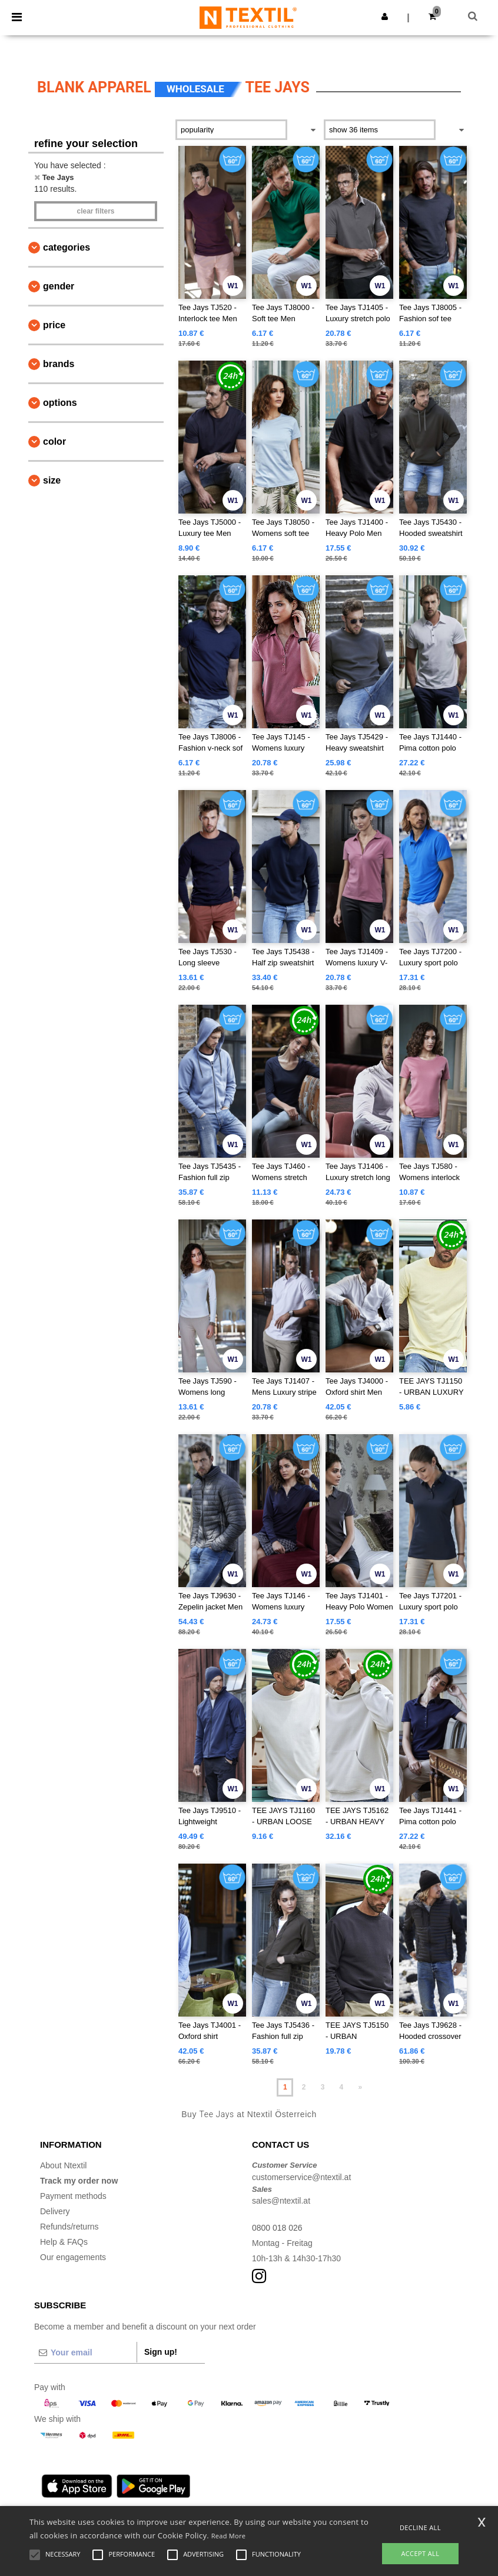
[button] (384, 16)
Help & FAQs (64, 2242)
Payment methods (73, 2196)
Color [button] (54, 441)
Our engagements (73, 2257)
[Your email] (85, 2352)
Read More (228, 2535)
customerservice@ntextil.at (301, 2177)
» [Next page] (360, 2087)
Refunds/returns (69, 2226)
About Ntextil (63, 2165)
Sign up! (160, 2352)
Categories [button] (66, 247)
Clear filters (95, 211)
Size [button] (52, 480)
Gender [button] (58, 286)
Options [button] (60, 403)
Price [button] (54, 325)
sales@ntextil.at (281, 2200)
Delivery (55, 2211)
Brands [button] (58, 364)
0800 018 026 (277, 2227)
